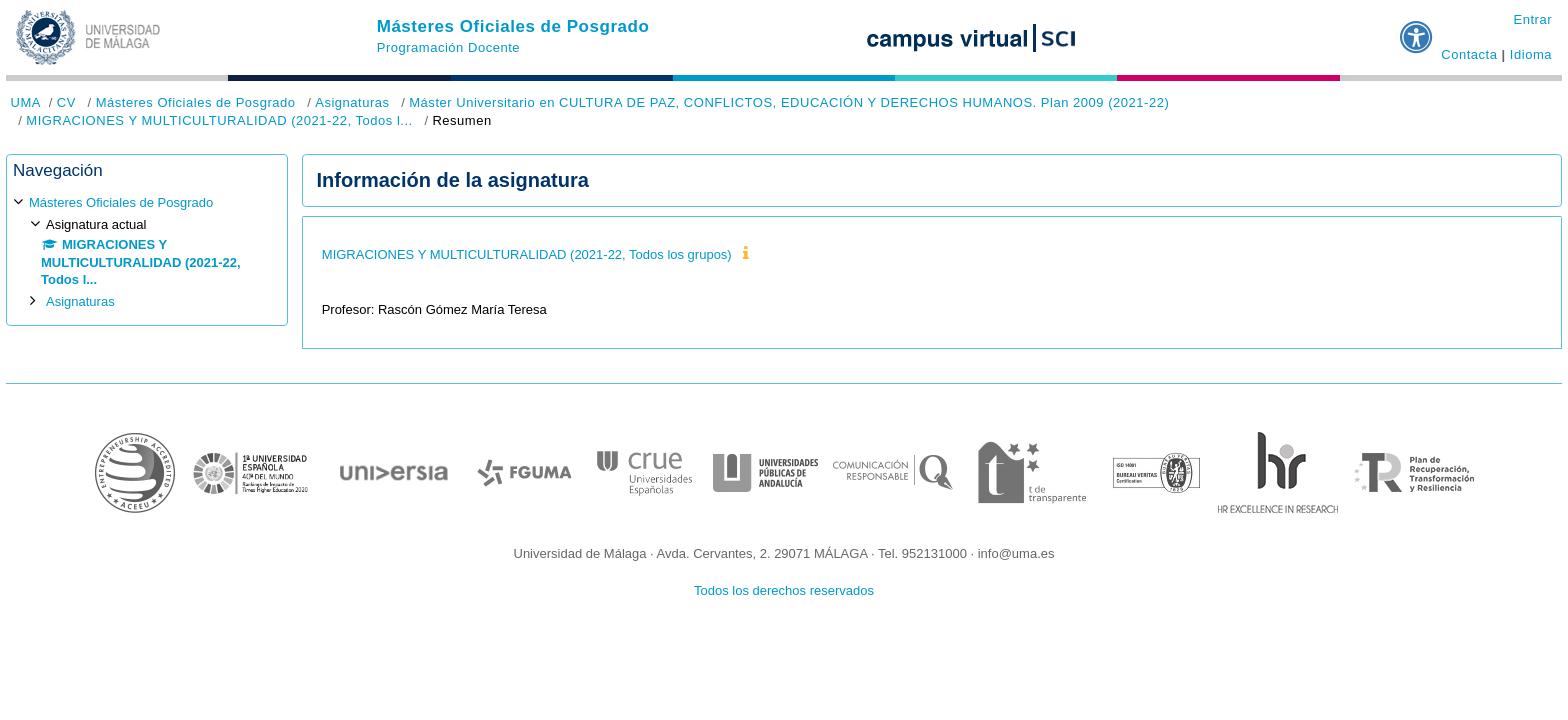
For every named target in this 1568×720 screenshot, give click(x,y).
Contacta (1469, 54)
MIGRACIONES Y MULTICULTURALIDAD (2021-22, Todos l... (219, 120)
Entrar (1532, 19)
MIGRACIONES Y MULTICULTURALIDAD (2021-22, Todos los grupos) (527, 254)
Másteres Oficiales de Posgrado (513, 26)
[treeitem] (147, 251)
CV (66, 102)
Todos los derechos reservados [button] (784, 590)
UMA (26, 102)
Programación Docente (448, 47)
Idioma (1531, 54)
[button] (1417, 29)
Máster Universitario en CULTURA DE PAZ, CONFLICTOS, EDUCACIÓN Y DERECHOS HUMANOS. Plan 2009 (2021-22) (789, 102)
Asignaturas (352, 102)
